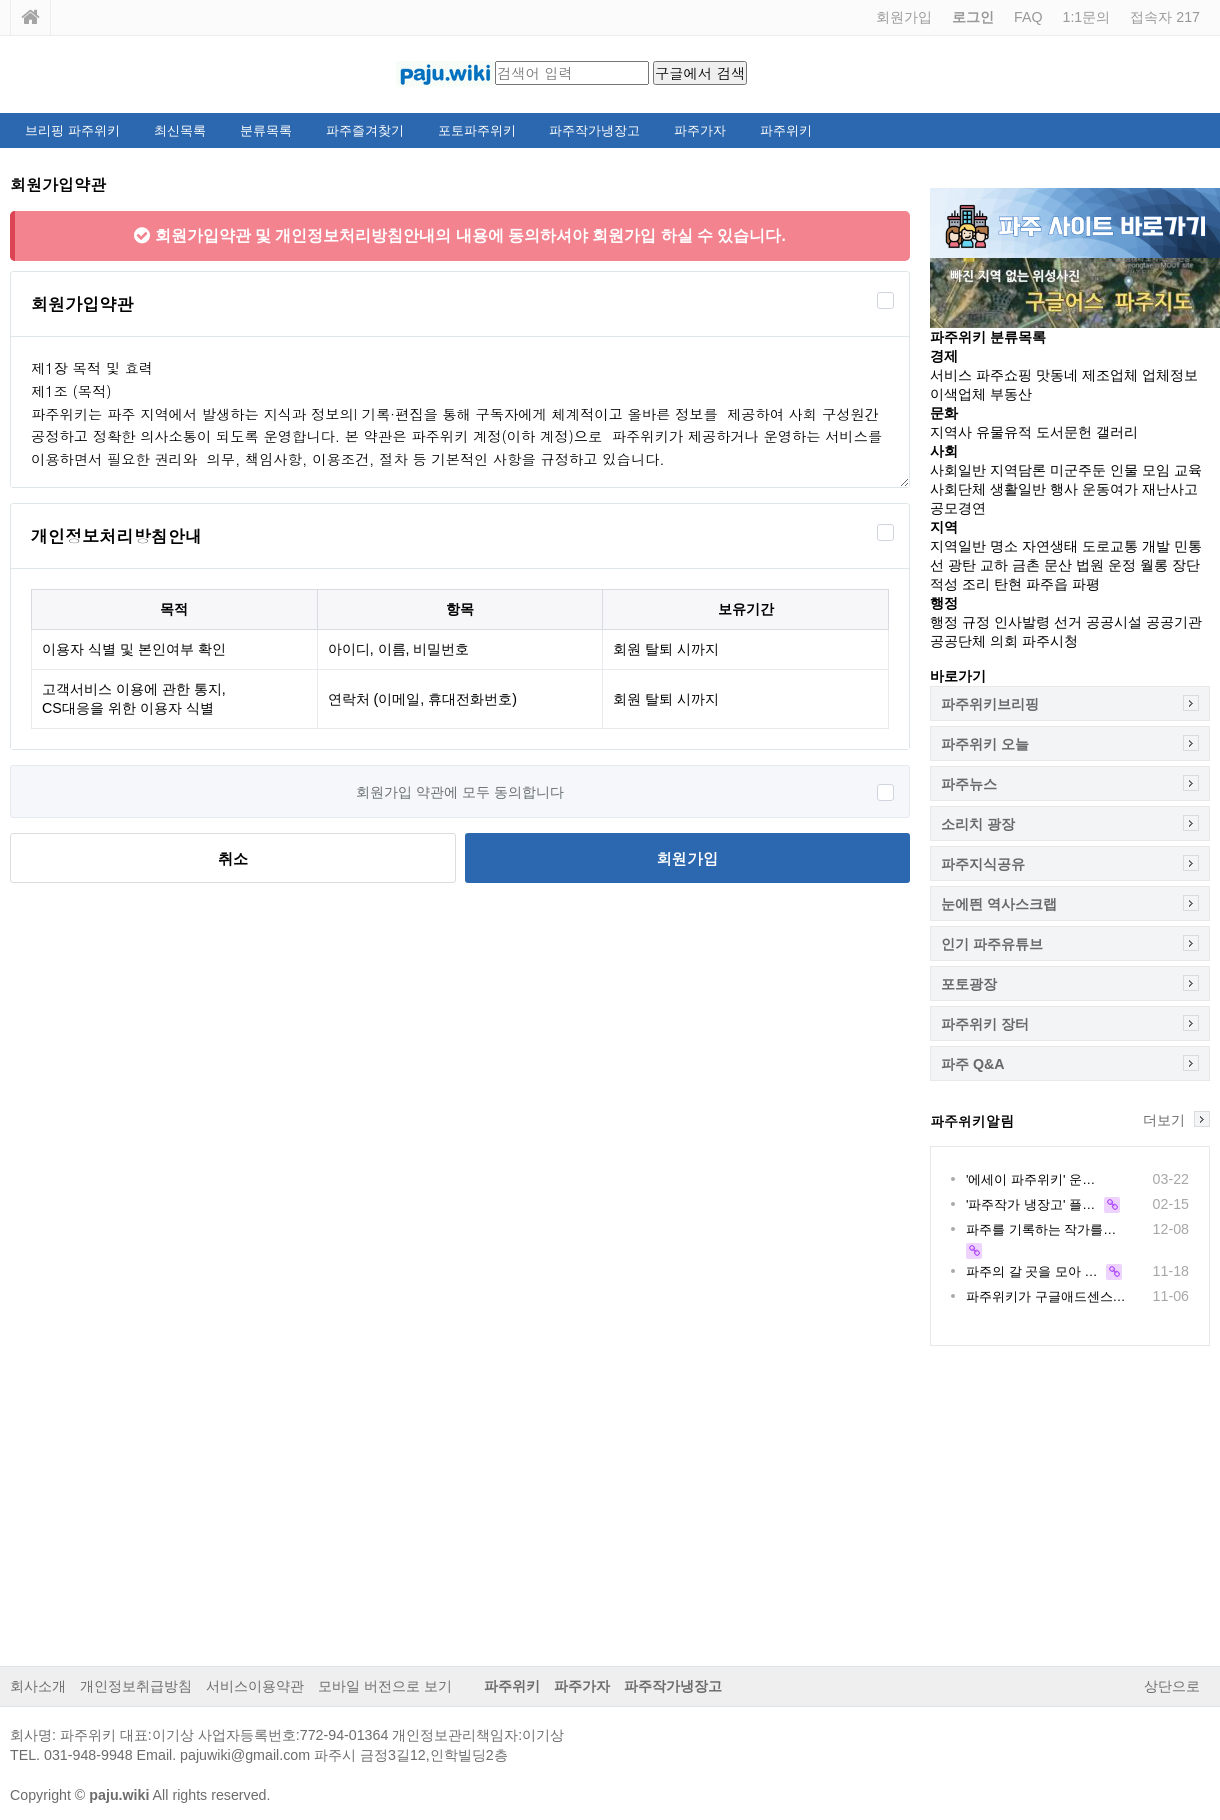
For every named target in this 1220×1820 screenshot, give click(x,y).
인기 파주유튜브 (992, 944)
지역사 (951, 432)
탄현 (1008, 584)
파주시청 (1050, 641)
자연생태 (1050, 546)
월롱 (1154, 565)
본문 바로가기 (0, 0)
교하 (994, 565)
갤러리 (1117, 432)
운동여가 (1110, 489)
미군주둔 (1078, 470)
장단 (1186, 565)
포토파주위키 (477, 130)
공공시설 (1114, 622)
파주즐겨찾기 (365, 130)
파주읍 (1047, 584)
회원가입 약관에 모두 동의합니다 (460, 792)
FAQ (1028, 17)
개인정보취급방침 (136, 1686)
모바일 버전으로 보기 (385, 1686)
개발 (1156, 546)
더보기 (1164, 1119)
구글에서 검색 (700, 73)
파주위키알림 (972, 1121)
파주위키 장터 (985, 1024)
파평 (1086, 584)
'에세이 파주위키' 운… (1030, 1179)
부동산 (1011, 394)
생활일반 (1018, 489)
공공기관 (1174, 622)
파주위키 (786, 130)
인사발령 (1022, 622)
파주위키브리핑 (990, 704)
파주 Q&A (973, 1064)
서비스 (951, 375)
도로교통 (1110, 546)
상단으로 (1172, 1686)
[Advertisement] (610, 1516)
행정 (944, 622)
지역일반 (958, 546)
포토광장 (969, 984)
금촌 (1026, 565)
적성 (944, 584)
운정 (1122, 565)
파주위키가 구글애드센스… (1046, 1296)
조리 (976, 584)
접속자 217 (1165, 17)
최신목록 (180, 130)
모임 (1156, 470)
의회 (1004, 641)
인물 (1124, 470)
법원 (1090, 565)
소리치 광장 (978, 824)
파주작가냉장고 (594, 130)
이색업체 (958, 394)
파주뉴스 (969, 784)
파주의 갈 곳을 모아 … (1031, 1271)
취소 (233, 858)
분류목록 (266, 130)
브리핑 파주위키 (72, 130)
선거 (1068, 622)
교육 (1188, 470)
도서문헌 (1064, 432)
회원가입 (904, 17)
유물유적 (1004, 432)
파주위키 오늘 (985, 744)
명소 (1004, 546)
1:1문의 (1086, 17)
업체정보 (1170, 375)
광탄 (962, 565)
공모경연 (958, 508)
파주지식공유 (983, 864)
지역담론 (1018, 470)
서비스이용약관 (255, 1686)
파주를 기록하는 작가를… (1041, 1229)
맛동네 (1057, 375)
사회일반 (958, 470)
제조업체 (1110, 375)
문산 (1058, 565)
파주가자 (700, 130)
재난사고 (1170, 489)
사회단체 (958, 489)
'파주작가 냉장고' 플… (1030, 1204)
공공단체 (958, 641)
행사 (1064, 489)
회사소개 (38, 1686)
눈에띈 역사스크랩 (999, 904)
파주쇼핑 (1004, 375)
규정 (976, 622)
